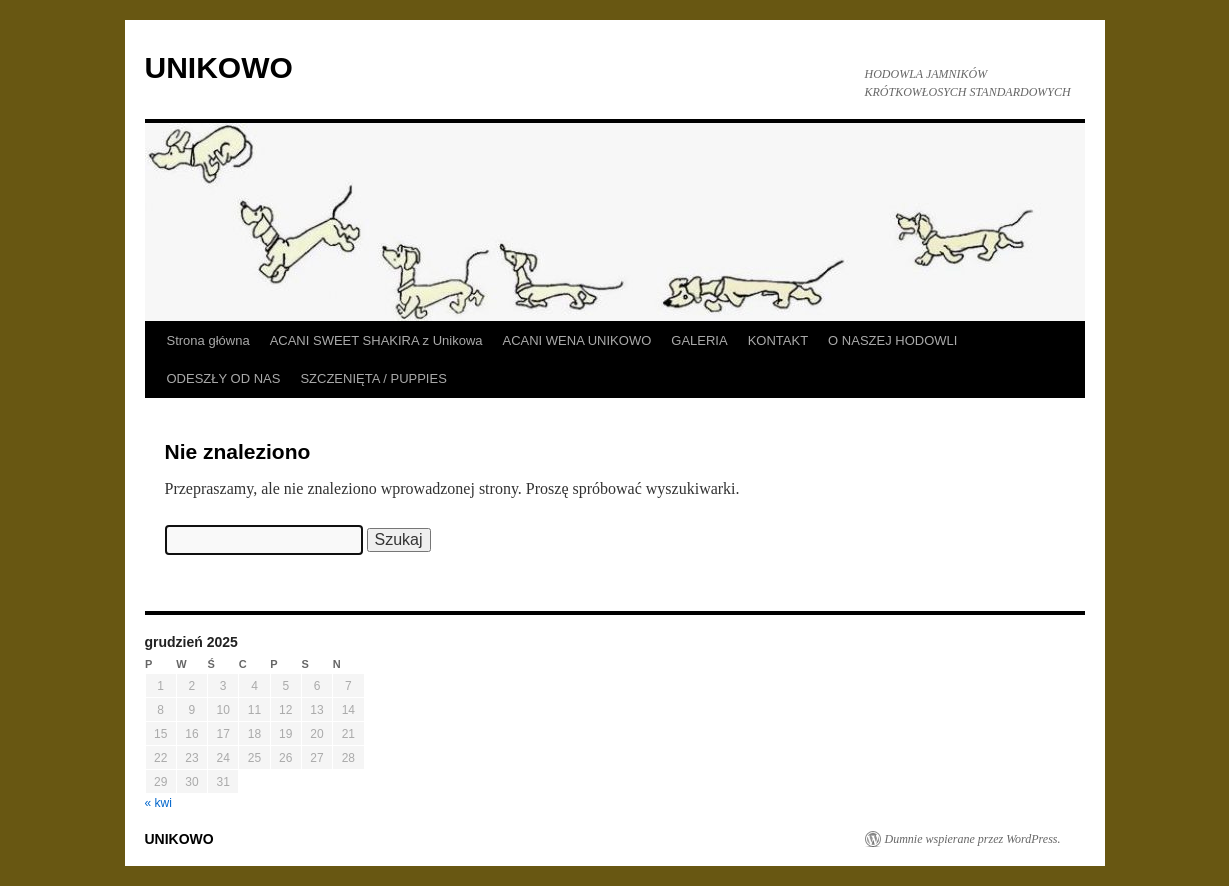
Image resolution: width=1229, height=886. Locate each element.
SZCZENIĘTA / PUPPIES (373, 378)
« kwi (158, 803)
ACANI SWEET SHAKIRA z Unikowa (376, 340)
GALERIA (699, 340)
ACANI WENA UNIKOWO (577, 340)
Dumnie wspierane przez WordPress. (973, 839)
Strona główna (208, 340)
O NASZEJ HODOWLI (892, 340)
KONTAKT (778, 340)
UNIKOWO (219, 67)
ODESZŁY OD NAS (224, 378)
